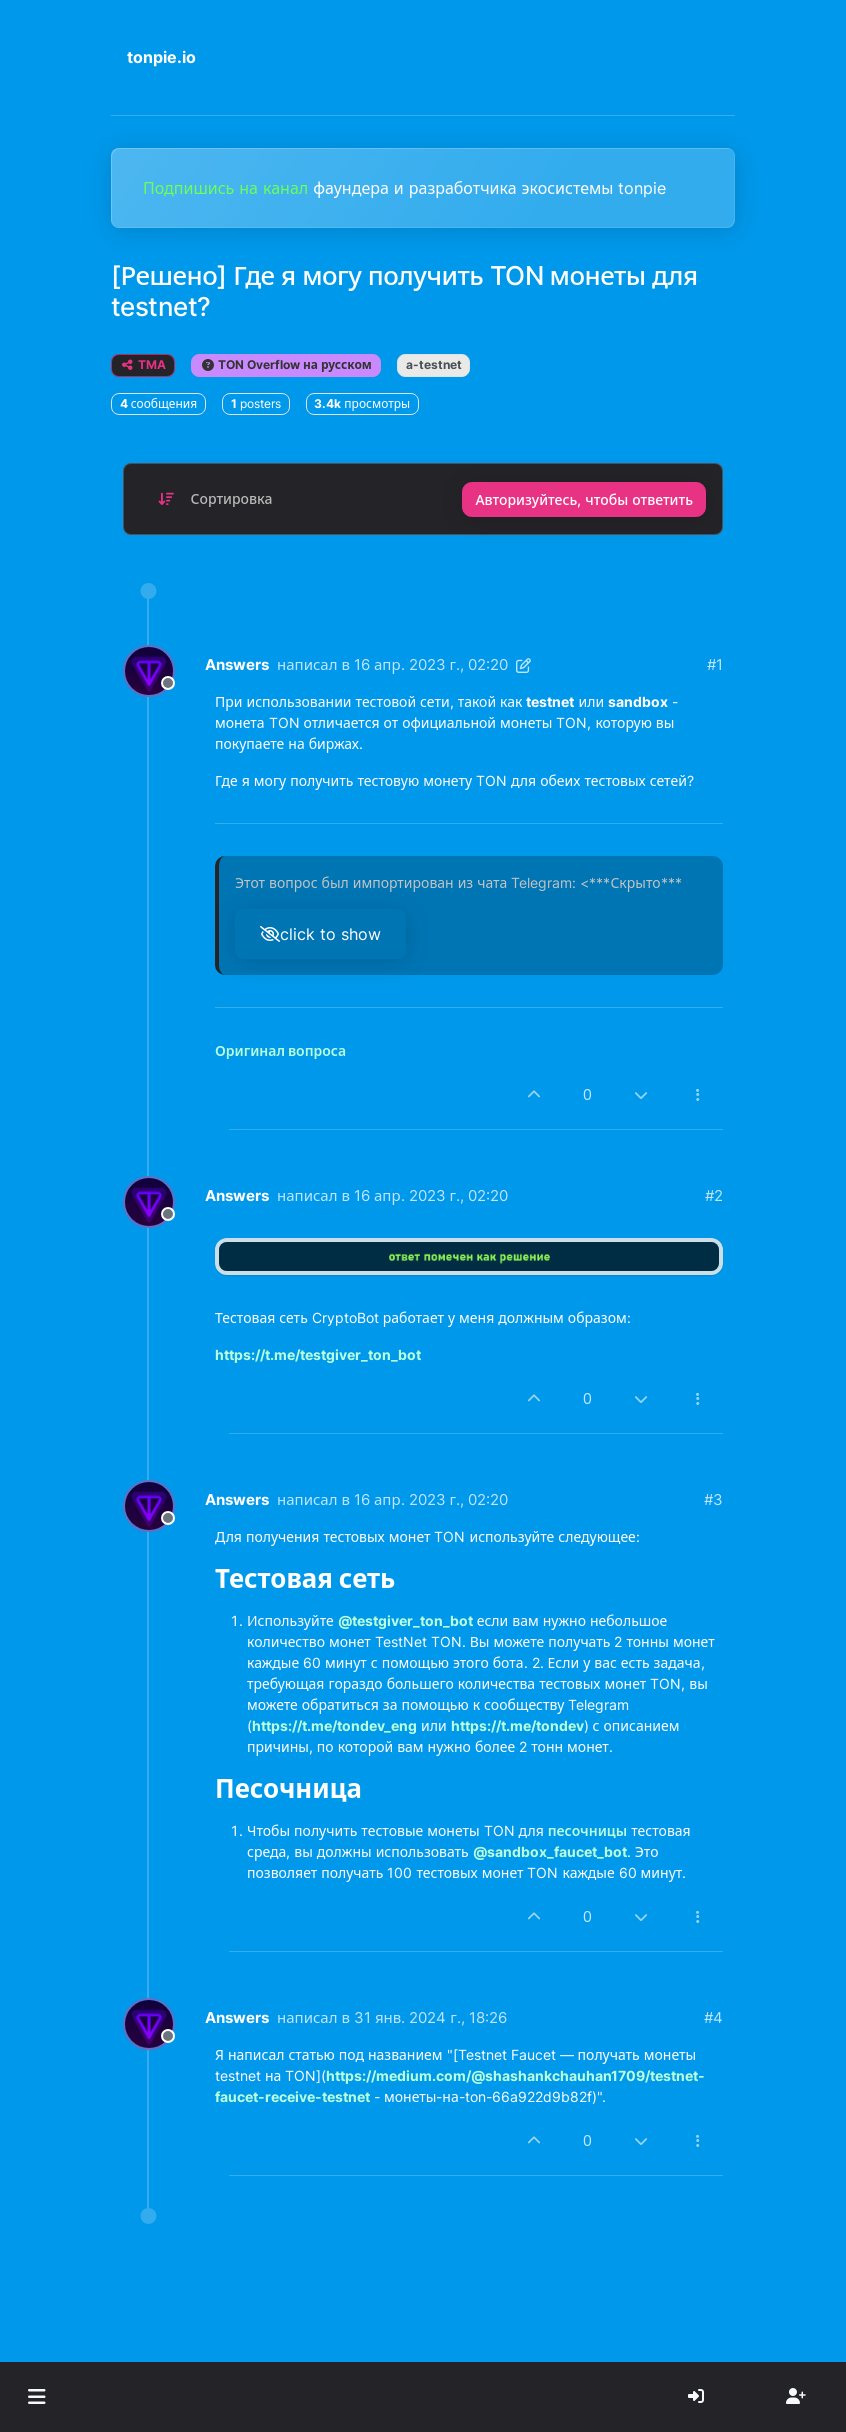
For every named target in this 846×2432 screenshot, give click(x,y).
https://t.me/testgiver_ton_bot (318, 1354)
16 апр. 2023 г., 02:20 (431, 664)
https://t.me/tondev (517, 1725)
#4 (713, 2017)
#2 (714, 1195)
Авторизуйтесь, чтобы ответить (584, 499)
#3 (713, 1499)
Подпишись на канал (228, 188)
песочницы (587, 1830)
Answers (237, 664)
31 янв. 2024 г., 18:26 (430, 2017)
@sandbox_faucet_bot (550, 1851)
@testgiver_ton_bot (405, 1620)
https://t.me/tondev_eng (334, 1725)
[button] (36, 2397)
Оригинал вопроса (280, 1050)
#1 (715, 664)
